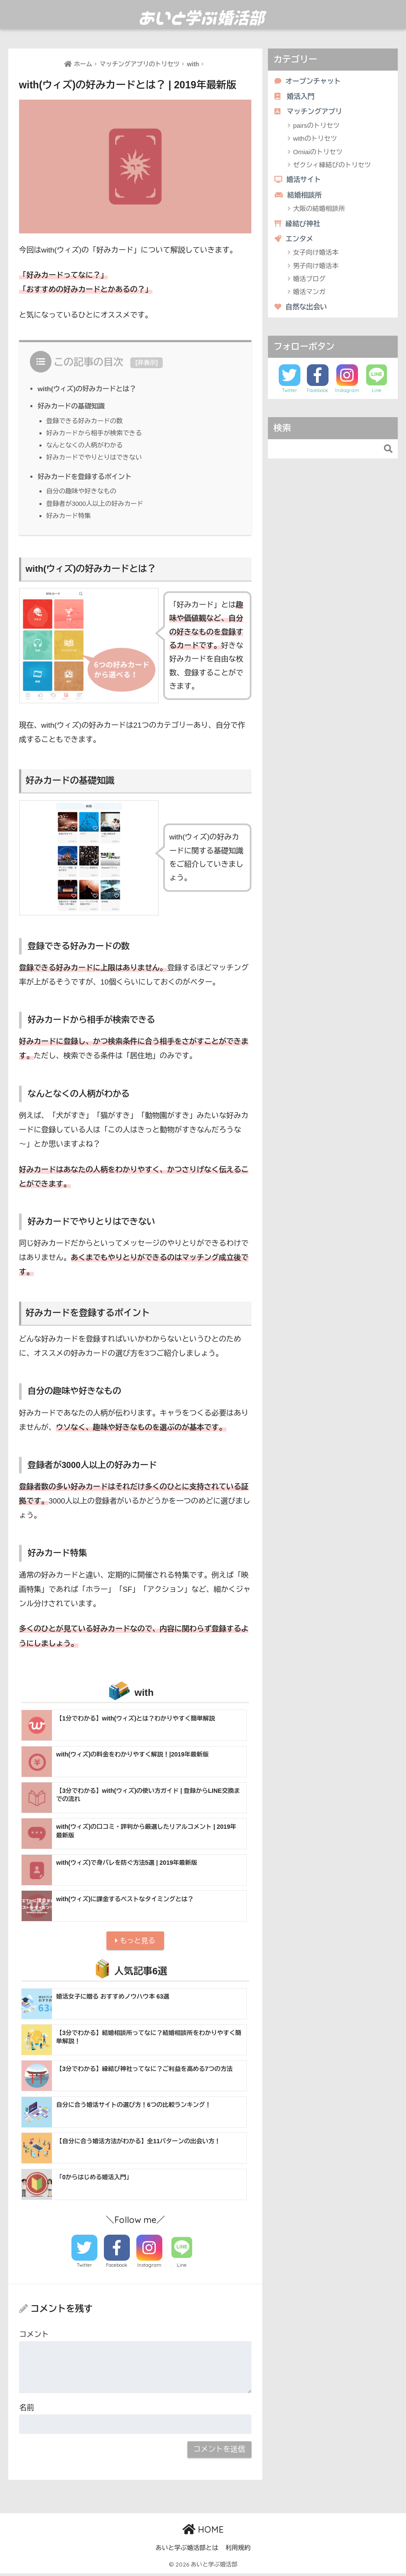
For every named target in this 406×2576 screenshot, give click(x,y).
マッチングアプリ (309, 113)
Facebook (116, 2268)
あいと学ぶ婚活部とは (186, 2550)
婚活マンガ (309, 296)
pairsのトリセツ (316, 127)
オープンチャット (309, 81)
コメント (33, 2337)
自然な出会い (301, 311)
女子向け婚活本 (315, 256)
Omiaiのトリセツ (317, 153)
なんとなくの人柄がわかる (86, 445)
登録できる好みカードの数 (86, 420)
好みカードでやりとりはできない (96, 457)
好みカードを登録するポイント (87, 476)
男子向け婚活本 (315, 269)
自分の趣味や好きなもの (83, 491)
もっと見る (135, 1942)
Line (182, 2268)
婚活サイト (298, 182)
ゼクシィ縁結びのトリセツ (332, 166)
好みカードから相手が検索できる (96, 433)
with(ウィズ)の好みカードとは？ (89, 388)
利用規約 (238, 2550)
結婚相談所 (299, 197)
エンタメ (294, 242)
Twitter (84, 2268)
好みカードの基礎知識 (73, 406)
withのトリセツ (315, 140)
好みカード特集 (69, 515)
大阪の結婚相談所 (319, 211)
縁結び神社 (298, 227)
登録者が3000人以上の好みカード (97, 503)
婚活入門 (295, 97)
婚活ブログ (309, 283)
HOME (203, 2532)
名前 (26, 2410)
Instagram (149, 2268)
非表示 (147, 362)
